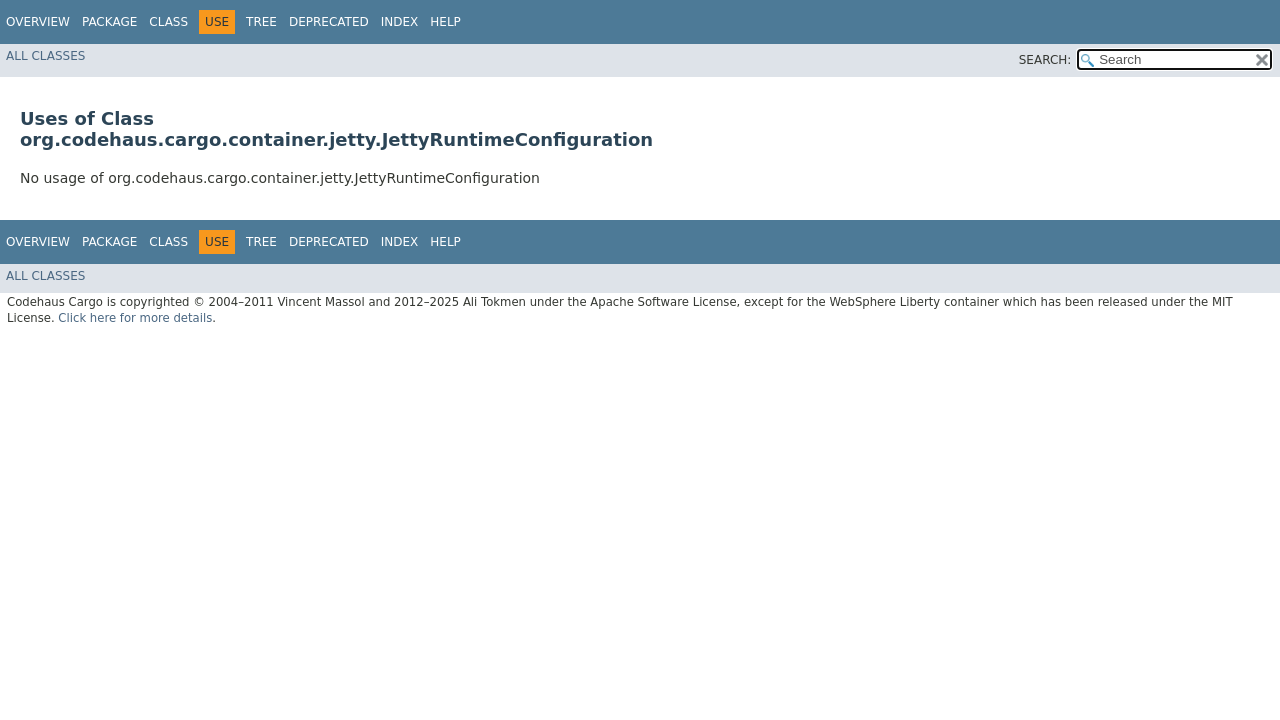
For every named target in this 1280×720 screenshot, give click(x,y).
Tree (261, 22)
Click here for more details (135, 318)
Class (168, 22)
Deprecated (329, 22)
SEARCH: (1045, 60)
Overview (38, 22)
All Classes (45, 56)
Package (109, 22)
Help (445, 22)
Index (400, 22)
